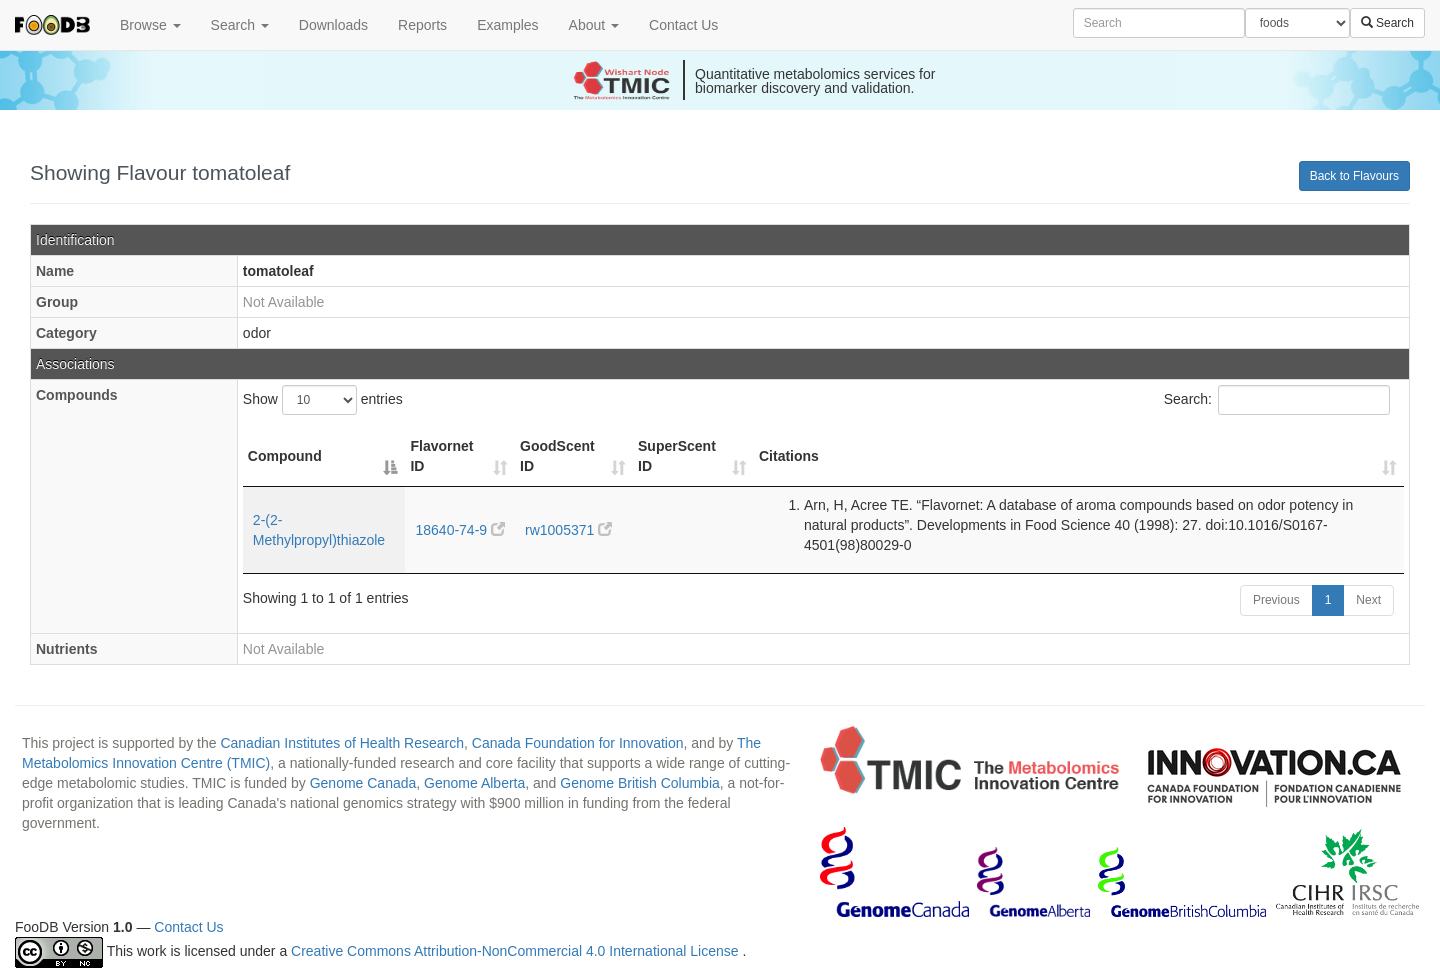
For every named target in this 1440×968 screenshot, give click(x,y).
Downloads (333, 25)
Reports (422, 25)
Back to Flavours (1354, 176)
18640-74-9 (460, 530)
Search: (1277, 400)
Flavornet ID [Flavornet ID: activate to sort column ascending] (441, 456)
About (594, 25)
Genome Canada (363, 783)
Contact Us (683, 25)
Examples (507, 25)
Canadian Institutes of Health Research (342, 743)
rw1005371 (568, 530)
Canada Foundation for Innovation (578, 743)
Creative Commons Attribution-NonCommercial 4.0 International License (516, 952)
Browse (150, 25)
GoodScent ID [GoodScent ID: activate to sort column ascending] (557, 456)
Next (1368, 600)
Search (240, 25)
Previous (1276, 600)
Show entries (323, 400)
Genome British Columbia (640, 783)
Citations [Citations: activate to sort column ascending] (789, 456)
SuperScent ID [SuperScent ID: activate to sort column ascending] (677, 456)
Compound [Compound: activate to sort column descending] (285, 456)
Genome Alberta (474, 783)
